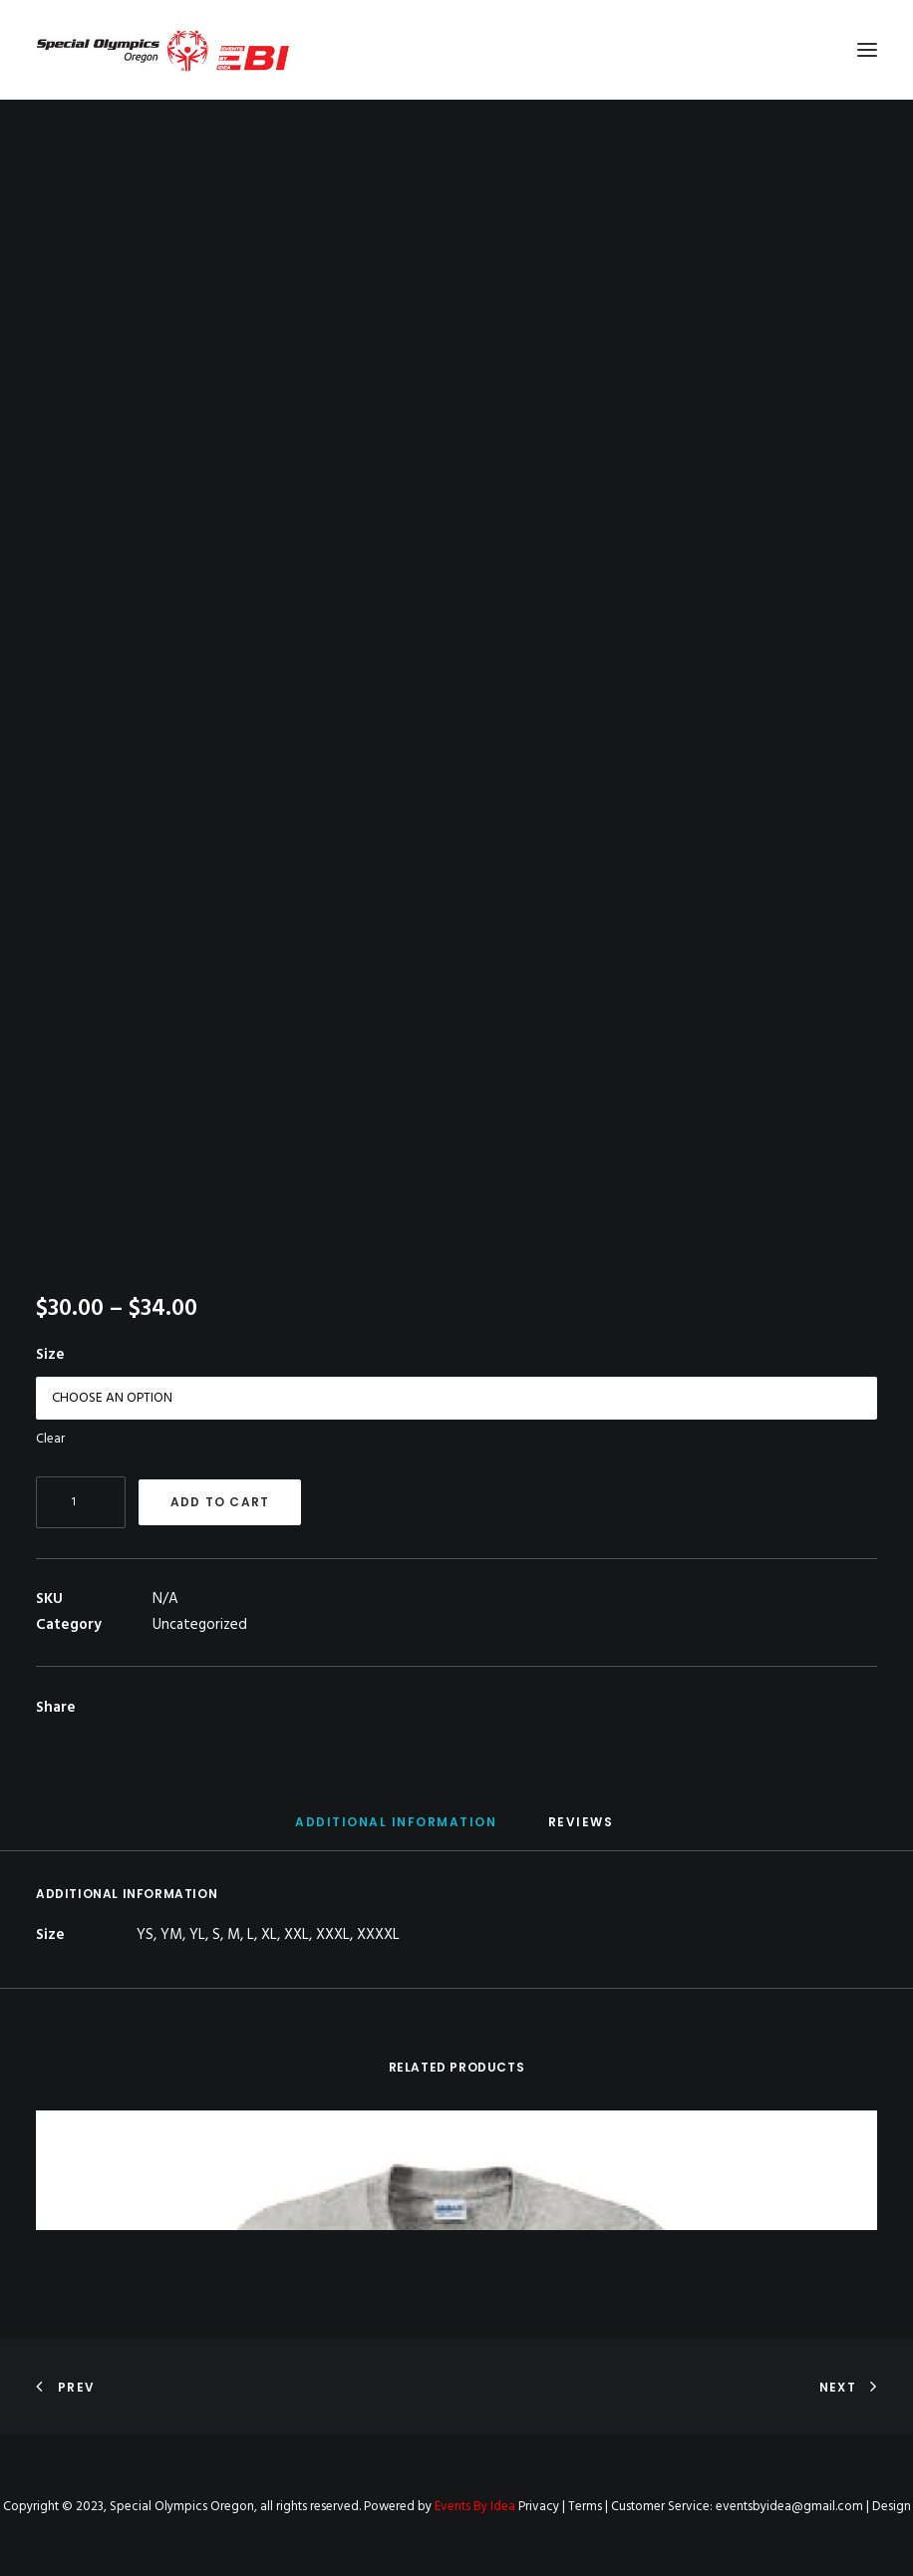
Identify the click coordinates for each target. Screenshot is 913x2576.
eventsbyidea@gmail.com (789, 2506)
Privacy (538, 2506)
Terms (585, 2506)
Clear (50, 1439)
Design (891, 2506)
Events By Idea (475, 2506)
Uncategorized (199, 1625)
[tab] (395, 1829)
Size (50, 1355)
